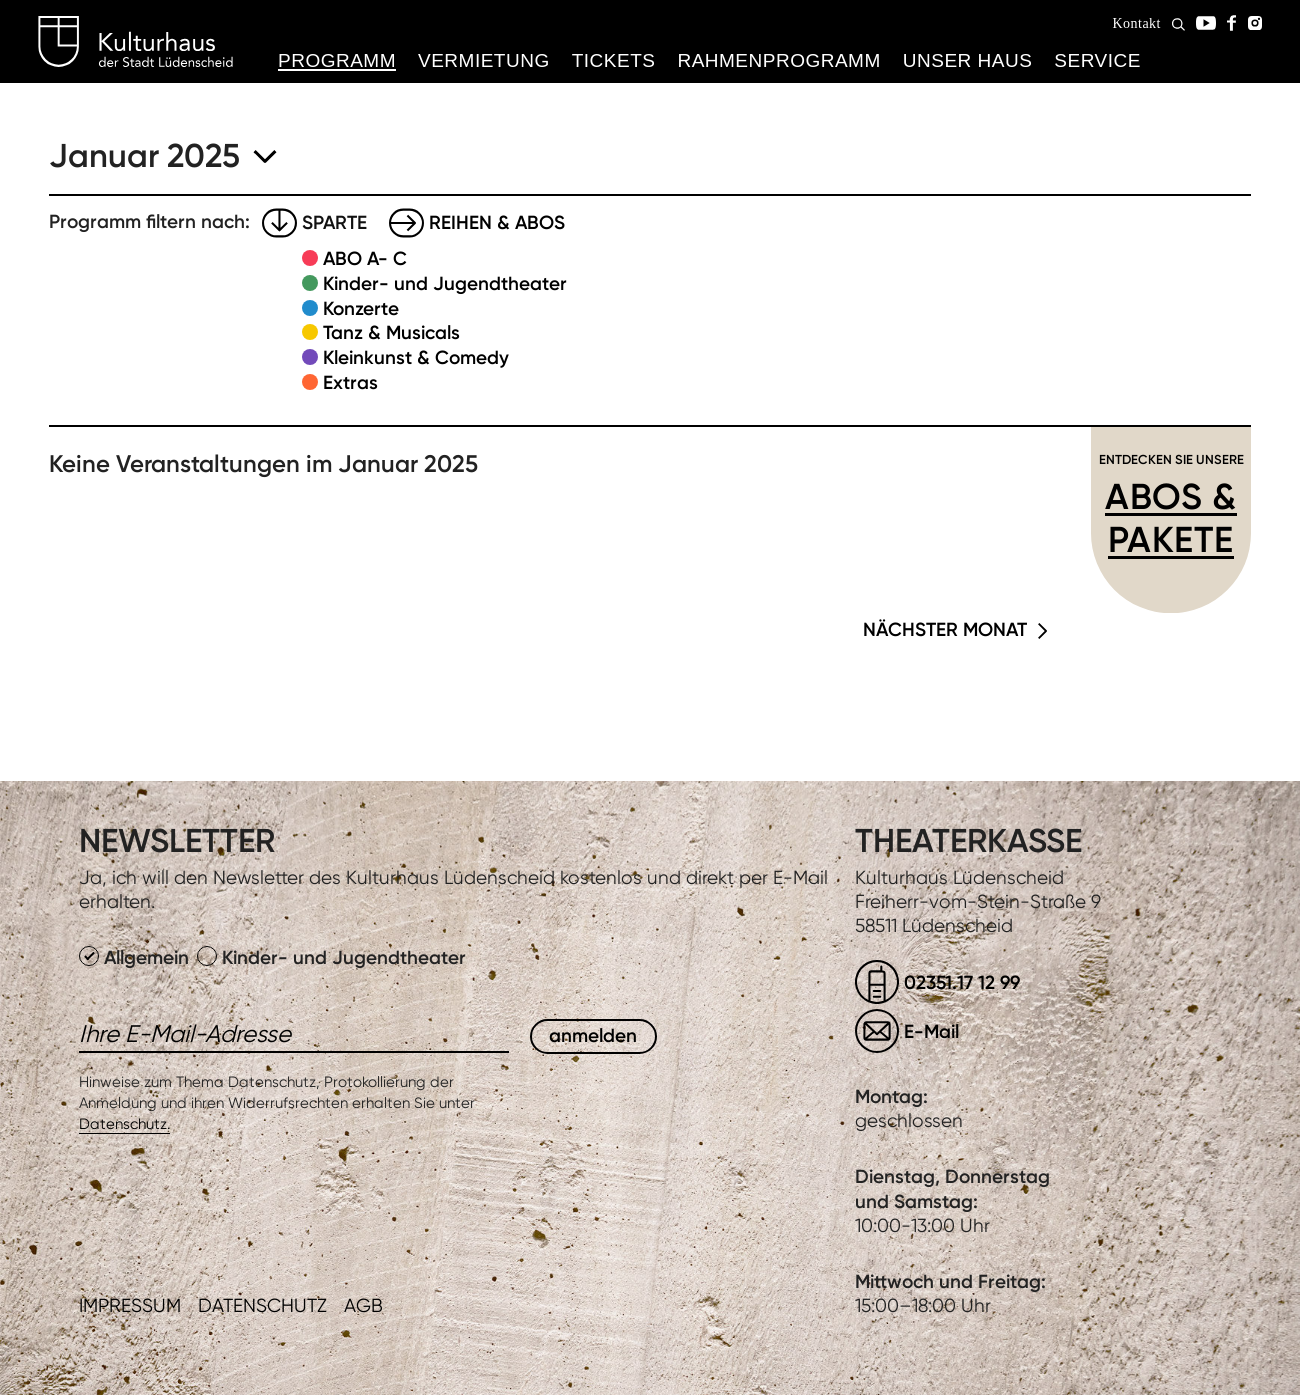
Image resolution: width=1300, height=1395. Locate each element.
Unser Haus (968, 60)
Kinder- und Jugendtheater (445, 283)
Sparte (334, 222)
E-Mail (931, 1031)
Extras (350, 382)
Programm (337, 60)
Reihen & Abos (497, 222)
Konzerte (361, 308)
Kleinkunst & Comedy (416, 357)
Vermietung (484, 60)
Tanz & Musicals (391, 332)
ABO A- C (365, 258)
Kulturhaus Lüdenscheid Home (135, 42)
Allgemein (136, 957)
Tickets (614, 60)
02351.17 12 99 (962, 982)
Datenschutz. (124, 1124)
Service (1097, 60)
